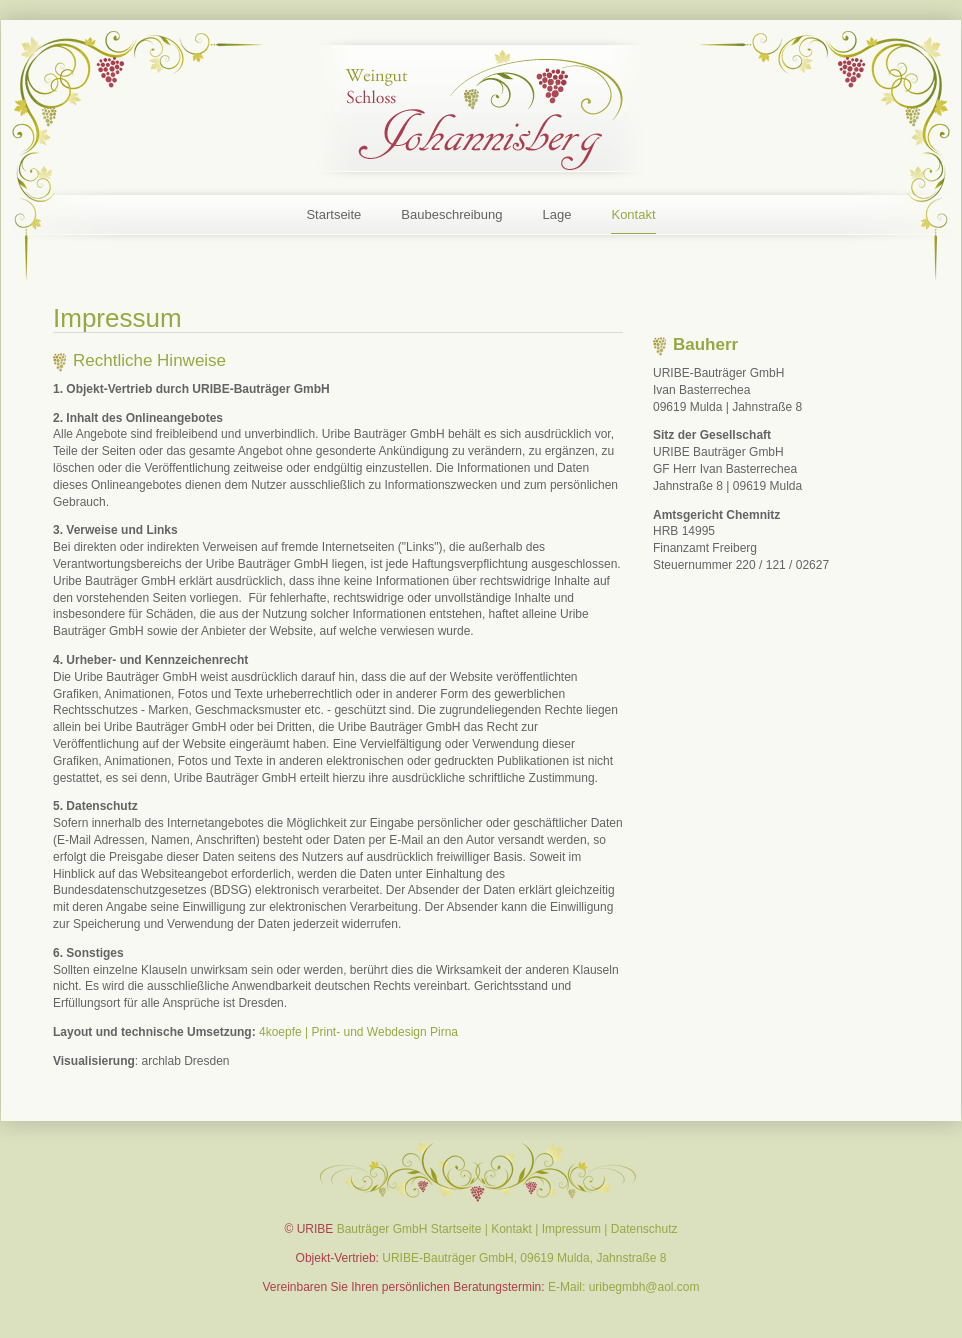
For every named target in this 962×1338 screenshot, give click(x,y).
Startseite (333, 214)
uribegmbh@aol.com (644, 1287)
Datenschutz (644, 1229)
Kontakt (633, 214)
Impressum (571, 1229)
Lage (557, 214)
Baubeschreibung (451, 214)
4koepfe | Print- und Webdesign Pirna (358, 1032)
